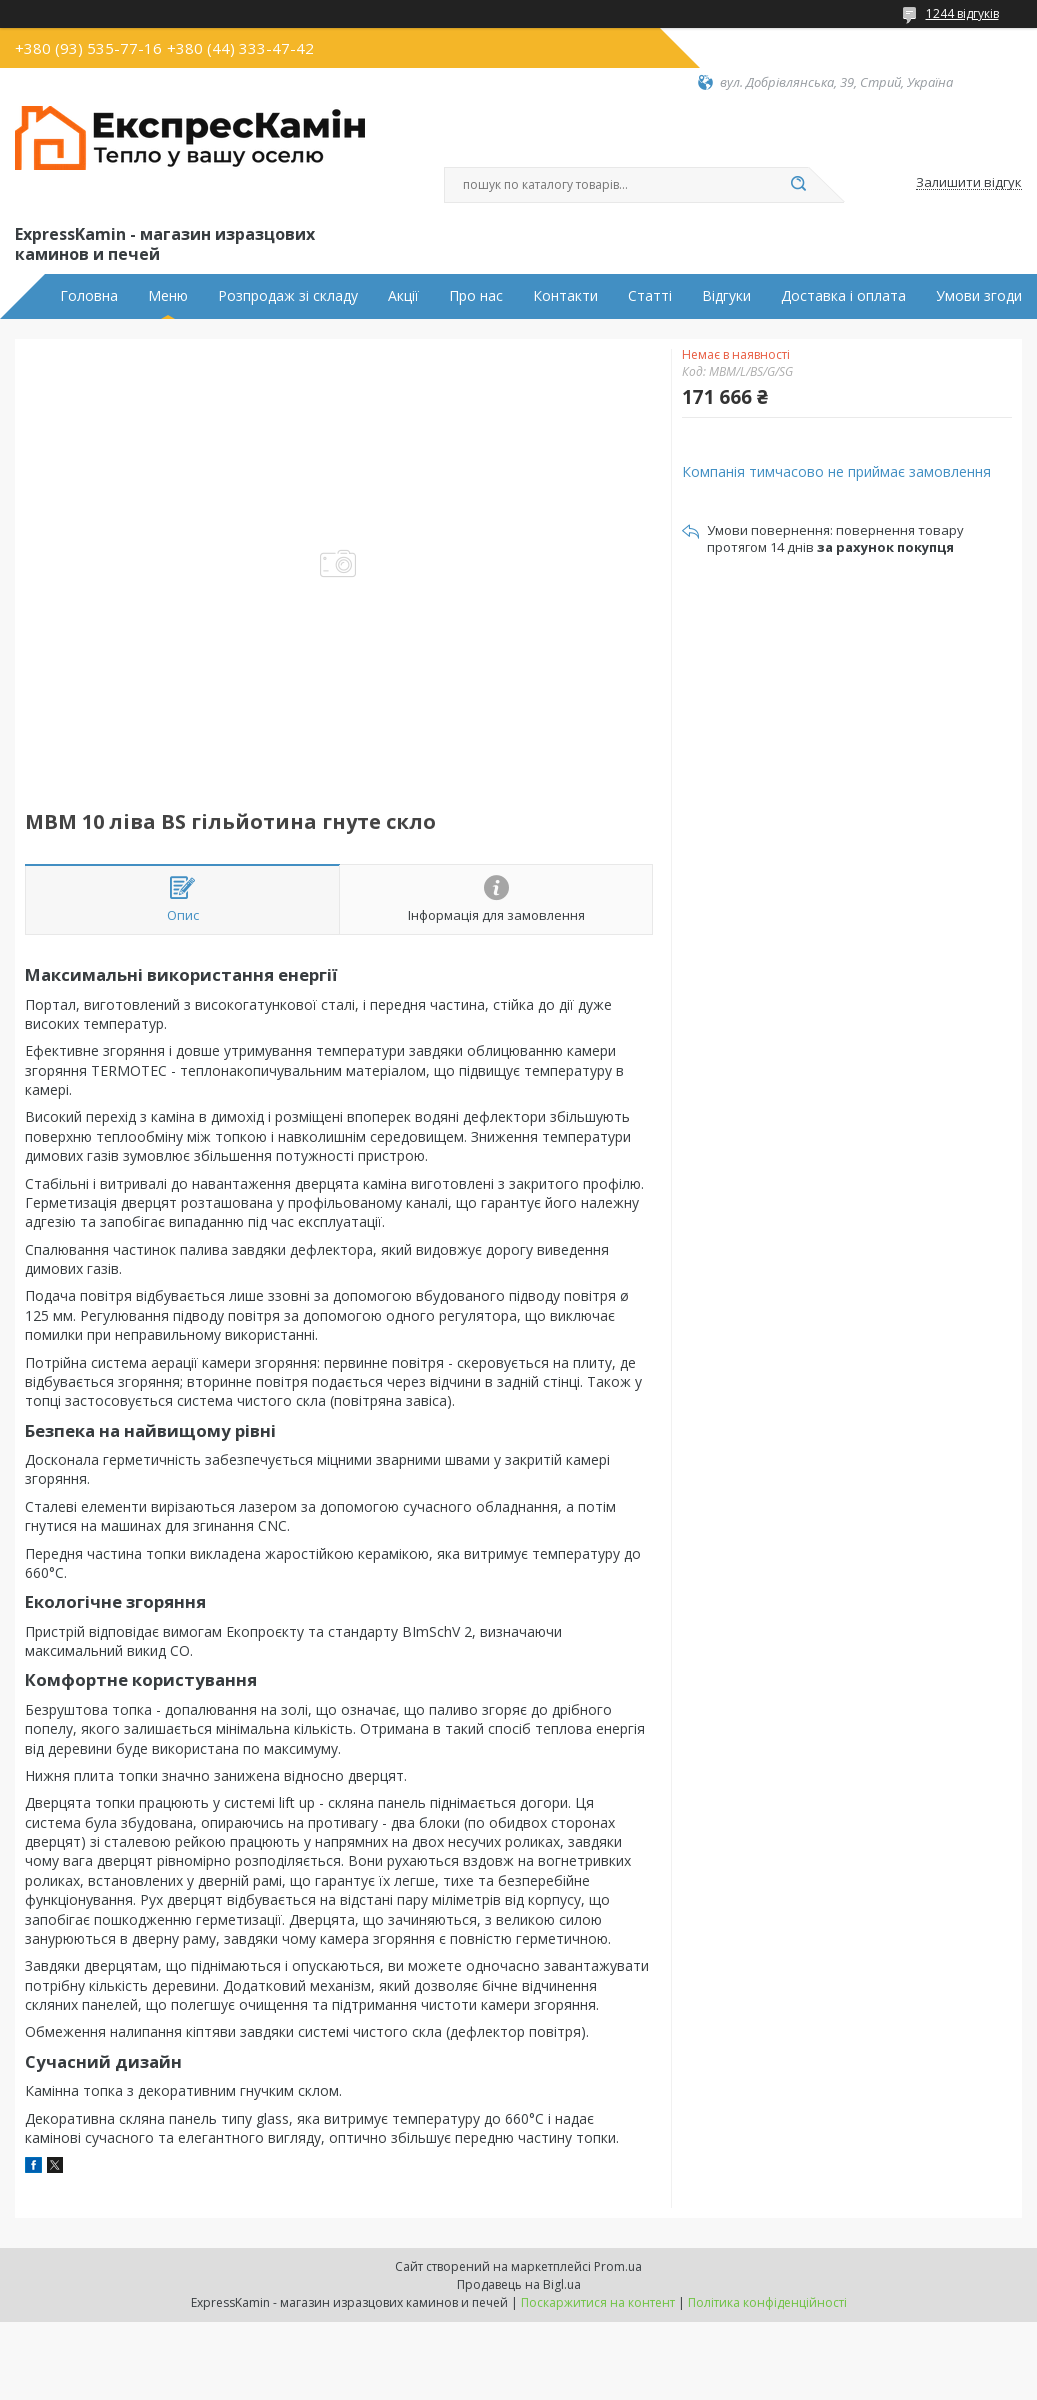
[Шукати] (799, 185)
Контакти (565, 296)
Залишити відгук (969, 183)
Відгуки (726, 296)
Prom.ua (618, 2266)
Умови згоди (979, 296)
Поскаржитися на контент (598, 2302)
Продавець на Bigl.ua (519, 2284)
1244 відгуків (962, 13)
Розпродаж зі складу (288, 296)
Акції (403, 296)
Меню (168, 296)
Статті (650, 296)
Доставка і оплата (843, 296)
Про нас (476, 296)
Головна (89, 296)
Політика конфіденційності (767, 2302)
